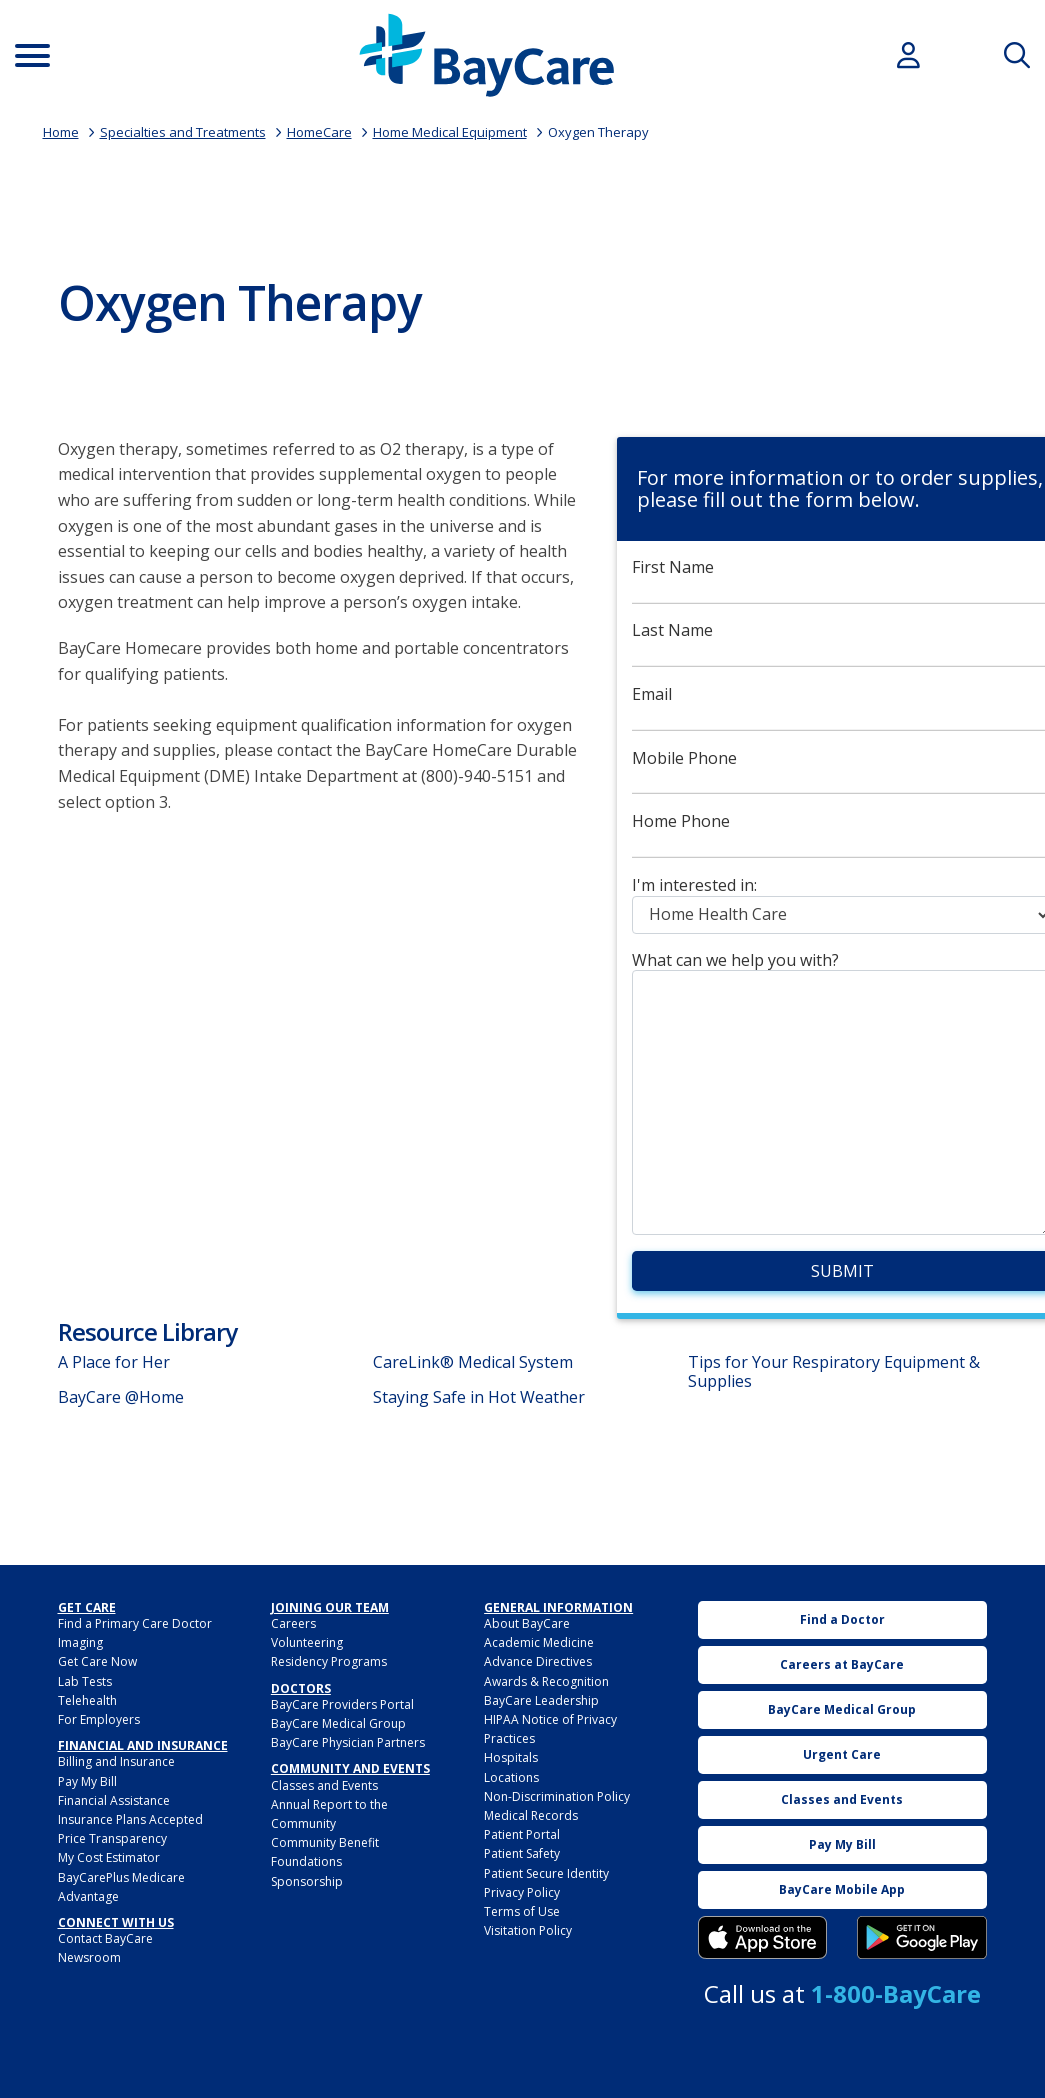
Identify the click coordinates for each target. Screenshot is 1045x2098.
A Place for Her (114, 1362)
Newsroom (89, 1957)
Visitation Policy (528, 1930)
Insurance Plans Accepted (130, 1819)
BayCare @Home (121, 1397)
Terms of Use (522, 1911)
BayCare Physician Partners (348, 1742)
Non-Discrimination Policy (557, 1796)
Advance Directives (538, 1661)
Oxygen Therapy (598, 132)
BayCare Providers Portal (342, 1704)
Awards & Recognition (546, 1681)
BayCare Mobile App (842, 1889)
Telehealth (87, 1700)
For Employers (99, 1719)
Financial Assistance (114, 1800)
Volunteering (307, 1642)
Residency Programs (329, 1661)
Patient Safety (522, 1853)
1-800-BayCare (896, 1993)
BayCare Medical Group (338, 1723)
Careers (293, 1623)
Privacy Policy (522, 1892)
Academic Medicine (539, 1642)
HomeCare (319, 132)
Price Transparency (112, 1838)
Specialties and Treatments (183, 132)
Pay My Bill (87, 1781)
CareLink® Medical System (473, 1362)
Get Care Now (97, 1661)
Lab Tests (85, 1681)
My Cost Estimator (109, 1857)
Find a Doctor (842, 1619)
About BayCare (527, 1623)
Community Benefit (325, 1842)
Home (61, 132)
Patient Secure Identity (546, 1873)
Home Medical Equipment (450, 132)
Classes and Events (324, 1785)
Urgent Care (842, 1754)
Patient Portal (522, 1834)
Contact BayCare (105, 1938)
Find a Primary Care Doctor (135, 1623)
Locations (511, 1777)
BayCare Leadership (541, 1700)
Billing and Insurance (116, 1761)
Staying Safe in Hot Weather (479, 1397)
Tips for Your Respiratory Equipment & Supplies (834, 1371)
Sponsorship (307, 1881)
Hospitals (511, 1757)
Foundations (306, 1861)
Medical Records (531, 1815)
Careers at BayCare (842, 1664)
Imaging (80, 1642)
